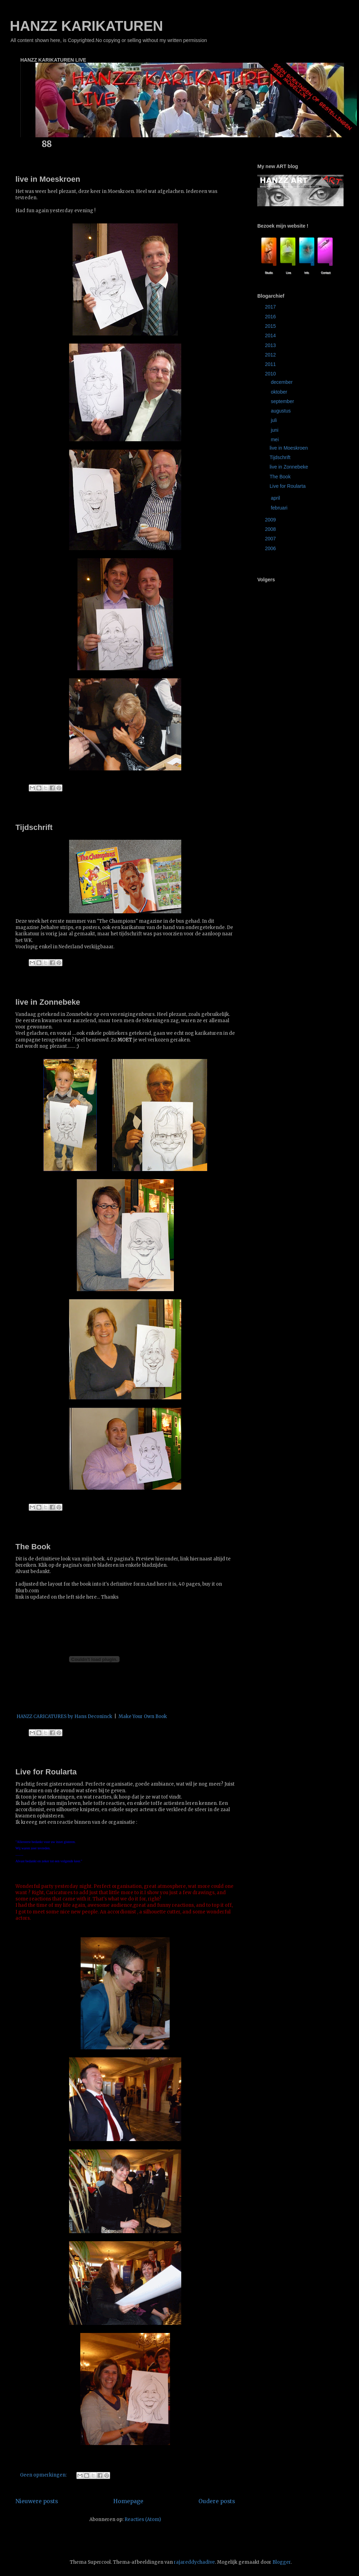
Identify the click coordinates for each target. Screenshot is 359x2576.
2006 (271, 548)
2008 (271, 529)
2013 (271, 345)
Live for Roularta (46, 1771)
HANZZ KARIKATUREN (86, 26)
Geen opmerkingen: (44, 2475)
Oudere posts (216, 2501)
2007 (271, 538)
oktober (280, 392)
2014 (271, 335)
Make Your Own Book (142, 1716)
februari (280, 508)
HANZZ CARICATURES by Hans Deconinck (64, 1716)
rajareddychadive (194, 2562)
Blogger (281, 2562)
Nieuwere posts (36, 2501)
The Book (32, 1546)
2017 (271, 307)
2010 (271, 373)
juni (275, 430)
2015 (271, 326)
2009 (271, 519)
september (283, 401)
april (276, 498)
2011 (271, 364)
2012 (271, 355)
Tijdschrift (34, 827)
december (282, 382)
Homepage (128, 2501)
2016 (271, 316)
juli (274, 420)
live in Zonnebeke (47, 1002)
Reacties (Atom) (142, 2519)
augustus (281, 411)
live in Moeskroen (47, 179)
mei (275, 439)
